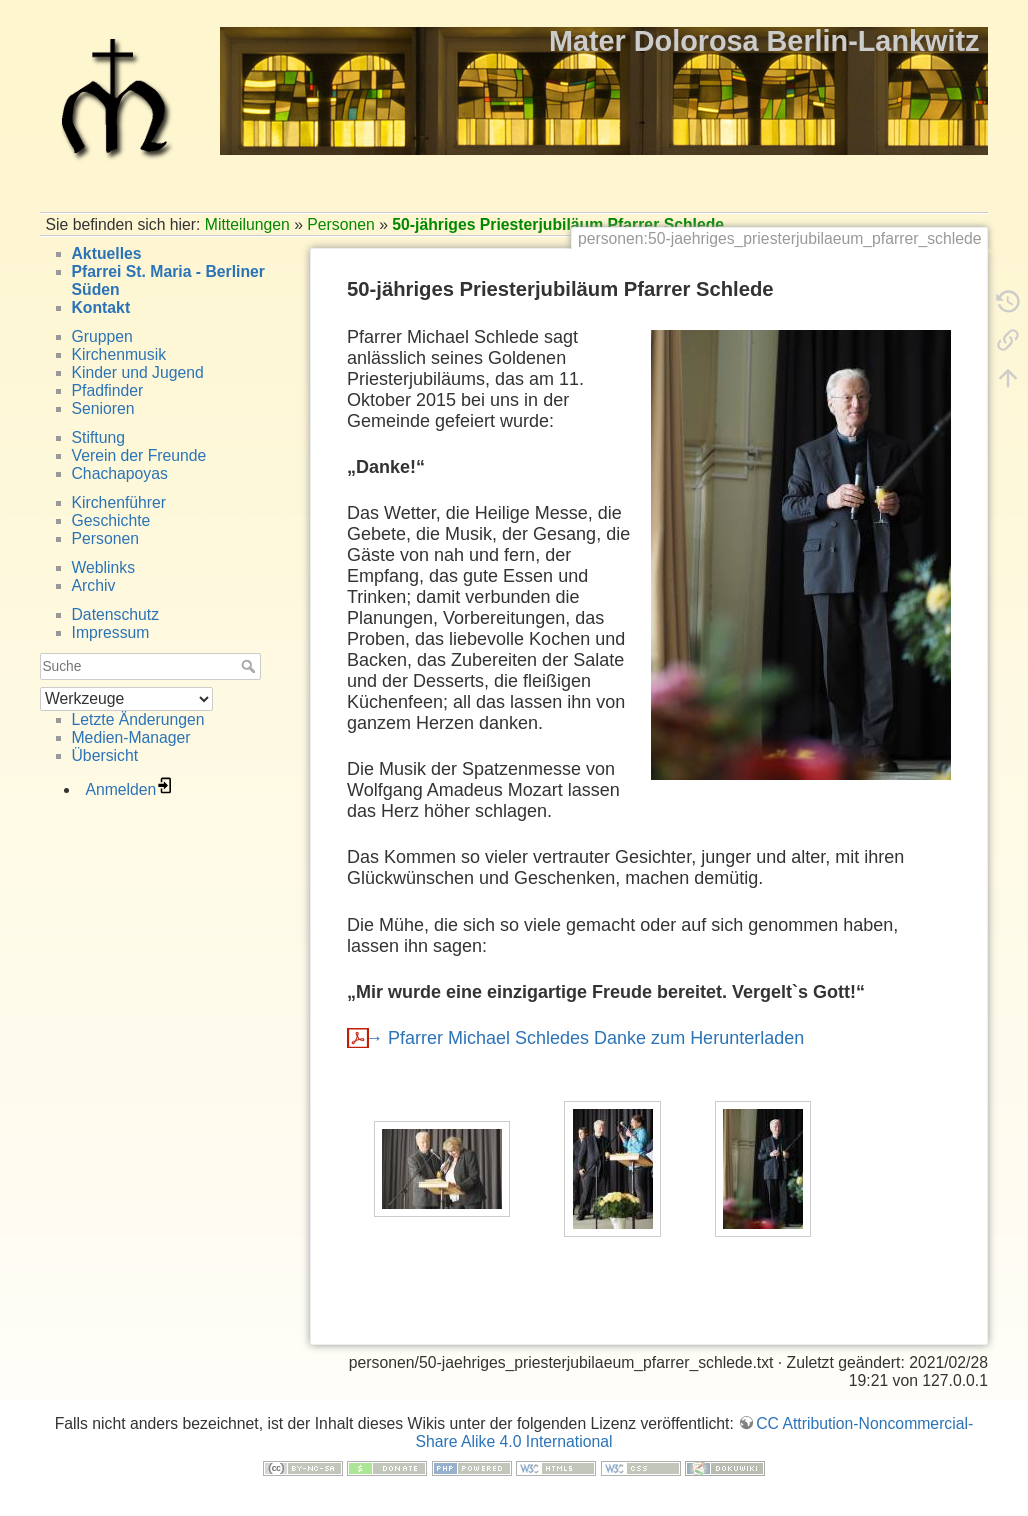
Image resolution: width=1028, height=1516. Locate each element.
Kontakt (101, 307)
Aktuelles (107, 253)
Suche (250, 666)
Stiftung (98, 437)
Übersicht (105, 755)
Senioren (103, 408)
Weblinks (104, 567)
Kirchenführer (119, 502)
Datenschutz (116, 614)
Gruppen (102, 336)
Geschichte (111, 520)
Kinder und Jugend (138, 372)
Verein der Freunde (139, 455)
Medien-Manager (131, 737)
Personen (340, 224)
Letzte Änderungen (138, 719)
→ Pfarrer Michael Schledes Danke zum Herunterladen (584, 1038)
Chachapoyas (120, 473)
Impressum (111, 632)
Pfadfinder (108, 390)
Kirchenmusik (119, 354)
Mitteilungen (247, 224)
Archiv (94, 585)
